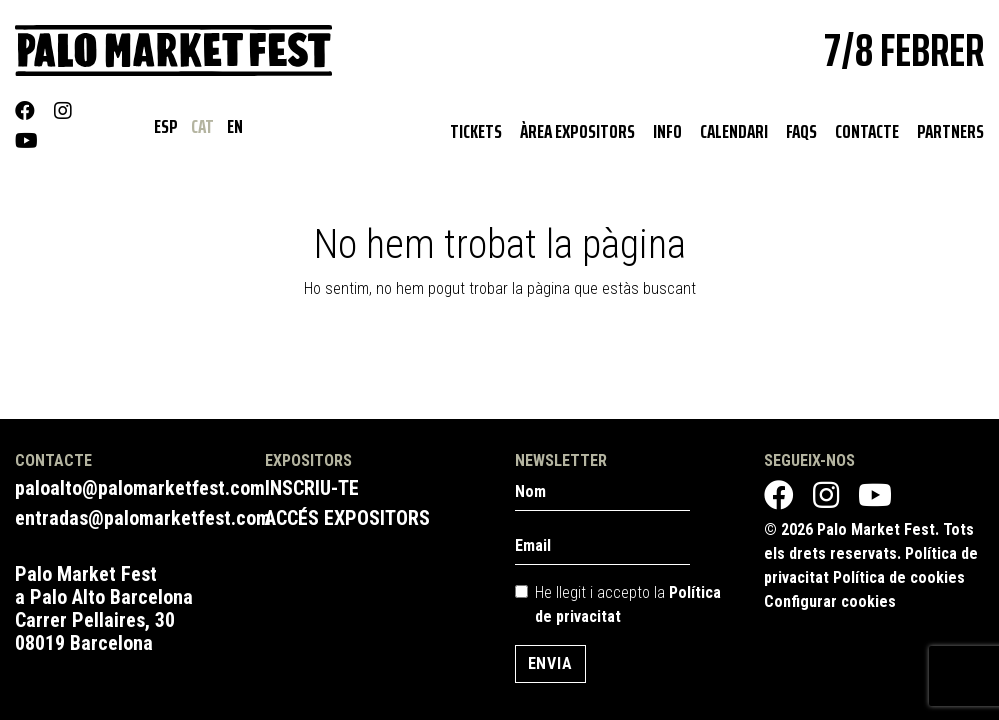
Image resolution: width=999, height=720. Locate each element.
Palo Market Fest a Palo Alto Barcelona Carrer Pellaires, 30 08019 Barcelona (104, 608)
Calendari (734, 131)
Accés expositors (347, 518)
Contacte (867, 131)
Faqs (801, 131)
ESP (167, 126)
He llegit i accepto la (628, 604)
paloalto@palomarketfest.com (140, 488)
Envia (550, 663)
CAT (204, 126)
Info (667, 131)
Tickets (476, 131)
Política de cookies (899, 577)
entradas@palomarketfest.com (143, 518)
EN (235, 126)
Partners (950, 131)
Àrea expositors (577, 131)
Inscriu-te (312, 488)
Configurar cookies (830, 601)
